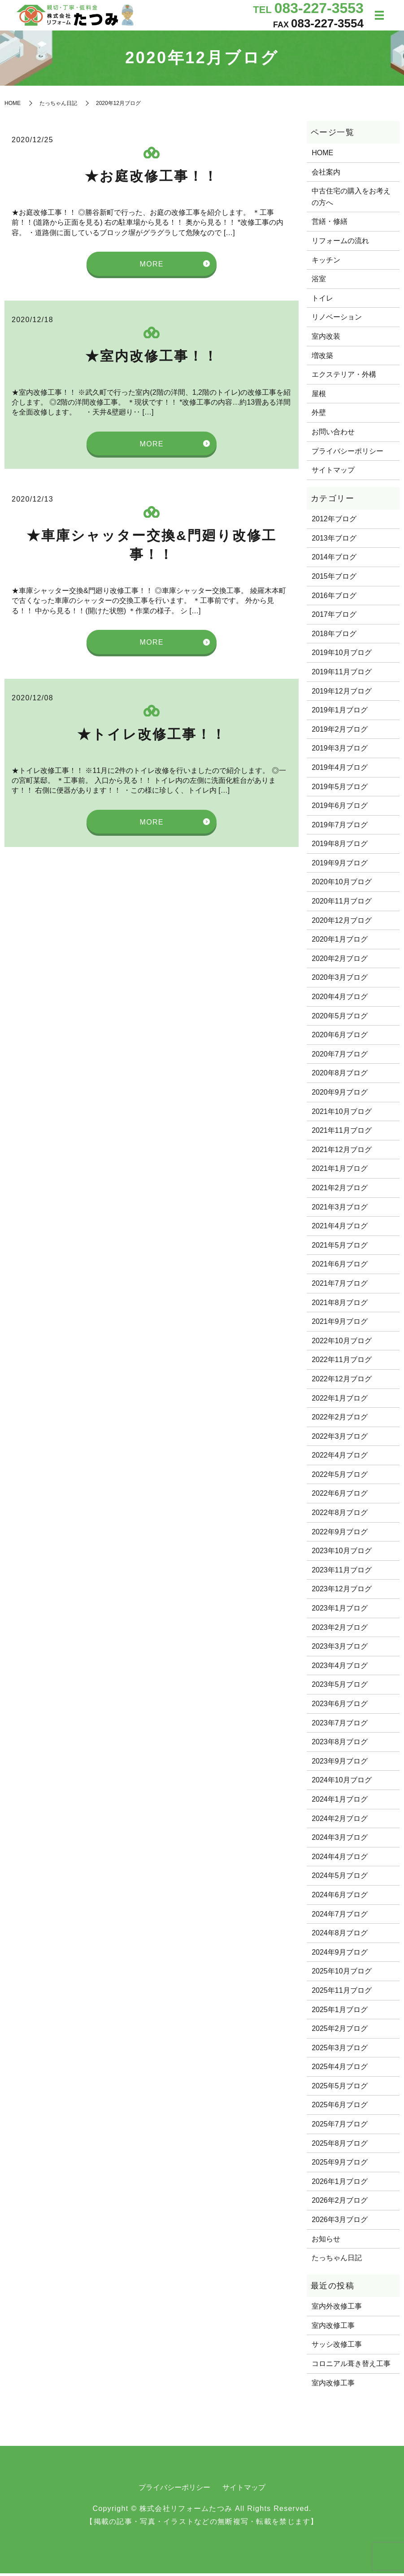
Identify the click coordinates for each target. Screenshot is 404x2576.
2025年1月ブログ (340, 2012)
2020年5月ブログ (340, 1019)
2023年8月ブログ (340, 1745)
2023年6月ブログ (340, 1707)
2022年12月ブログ (341, 1382)
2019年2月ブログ (340, 732)
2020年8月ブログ (340, 1076)
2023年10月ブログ (341, 1554)
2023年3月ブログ (340, 1649)
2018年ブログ (334, 637)
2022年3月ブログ (340, 1439)
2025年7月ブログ (340, 2127)
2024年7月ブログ (340, 1917)
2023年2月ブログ (340, 1630)
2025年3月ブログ (340, 2051)
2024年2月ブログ (340, 1821)
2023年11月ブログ (341, 1573)
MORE (152, 267)
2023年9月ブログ (340, 1764)
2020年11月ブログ (341, 904)
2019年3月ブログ (340, 751)
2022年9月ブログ (340, 1535)
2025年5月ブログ (340, 2089)
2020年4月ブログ (340, 1000)
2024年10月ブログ (341, 1783)
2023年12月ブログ (341, 1592)
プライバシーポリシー (347, 454)
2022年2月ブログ (340, 1420)
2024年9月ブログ (340, 1955)
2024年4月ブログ (340, 1860)
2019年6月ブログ (340, 808)
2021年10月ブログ (341, 1114)
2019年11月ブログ (341, 675)
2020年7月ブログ (340, 1057)
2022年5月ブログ (340, 1477)
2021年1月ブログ (340, 1171)
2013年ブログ (334, 541)
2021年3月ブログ (340, 1210)
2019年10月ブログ (341, 655)
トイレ (322, 301)
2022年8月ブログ (340, 1515)
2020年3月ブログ (340, 980)
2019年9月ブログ (340, 866)
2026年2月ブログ (340, 2203)
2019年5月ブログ (340, 789)
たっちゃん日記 (58, 106)
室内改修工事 (333, 2328)
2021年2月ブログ (340, 1191)
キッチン (326, 263)
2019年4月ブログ (340, 770)
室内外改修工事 (337, 2309)
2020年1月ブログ (340, 942)
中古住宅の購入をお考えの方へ (351, 200)
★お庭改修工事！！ (151, 179)
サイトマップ (333, 473)
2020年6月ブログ (340, 1038)
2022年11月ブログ (341, 1363)
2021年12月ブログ (341, 1153)
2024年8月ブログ (340, 1936)
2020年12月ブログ (341, 923)
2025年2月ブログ (340, 2031)
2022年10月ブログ (341, 1344)
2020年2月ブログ (340, 961)
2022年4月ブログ (340, 1458)
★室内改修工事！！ (151, 358)
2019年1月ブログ (340, 713)
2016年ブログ (334, 598)
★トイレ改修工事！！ (151, 737)
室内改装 (326, 339)
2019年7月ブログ (340, 828)
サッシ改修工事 (337, 2347)
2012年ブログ (334, 522)
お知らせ (326, 2242)
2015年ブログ (334, 579)
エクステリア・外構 (344, 377)
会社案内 (326, 175)
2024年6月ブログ (340, 1898)
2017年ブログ (334, 617)
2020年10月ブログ (341, 885)
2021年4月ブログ (340, 1229)
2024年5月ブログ (340, 1878)
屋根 (319, 397)
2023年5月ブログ (340, 1687)
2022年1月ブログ (340, 1401)
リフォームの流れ (340, 244)
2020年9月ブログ (340, 1095)
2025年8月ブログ (340, 2146)
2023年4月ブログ (340, 1668)
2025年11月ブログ (341, 1993)
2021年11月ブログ (341, 1133)
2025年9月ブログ (340, 2165)
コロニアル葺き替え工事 (351, 2367)
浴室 (319, 282)
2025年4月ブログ (340, 2070)
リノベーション (337, 320)
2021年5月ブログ (340, 1248)
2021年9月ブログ (340, 1324)
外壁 (319, 415)
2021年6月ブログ (340, 1267)
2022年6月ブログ (340, 1496)
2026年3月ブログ (340, 2223)
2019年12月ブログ (341, 694)
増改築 (322, 358)
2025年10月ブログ (341, 1974)
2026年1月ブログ (340, 2184)
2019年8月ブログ (340, 847)
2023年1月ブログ (340, 1611)
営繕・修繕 (330, 224)
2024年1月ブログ (340, 1802)
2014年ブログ (334, 560)
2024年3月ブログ (340, 1840)
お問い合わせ (333, 435)
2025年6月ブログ (340, 2108)
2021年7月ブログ (340, 1286)
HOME (12, 106)
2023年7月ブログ (340, 1725)
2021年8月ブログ (340, 1305)
